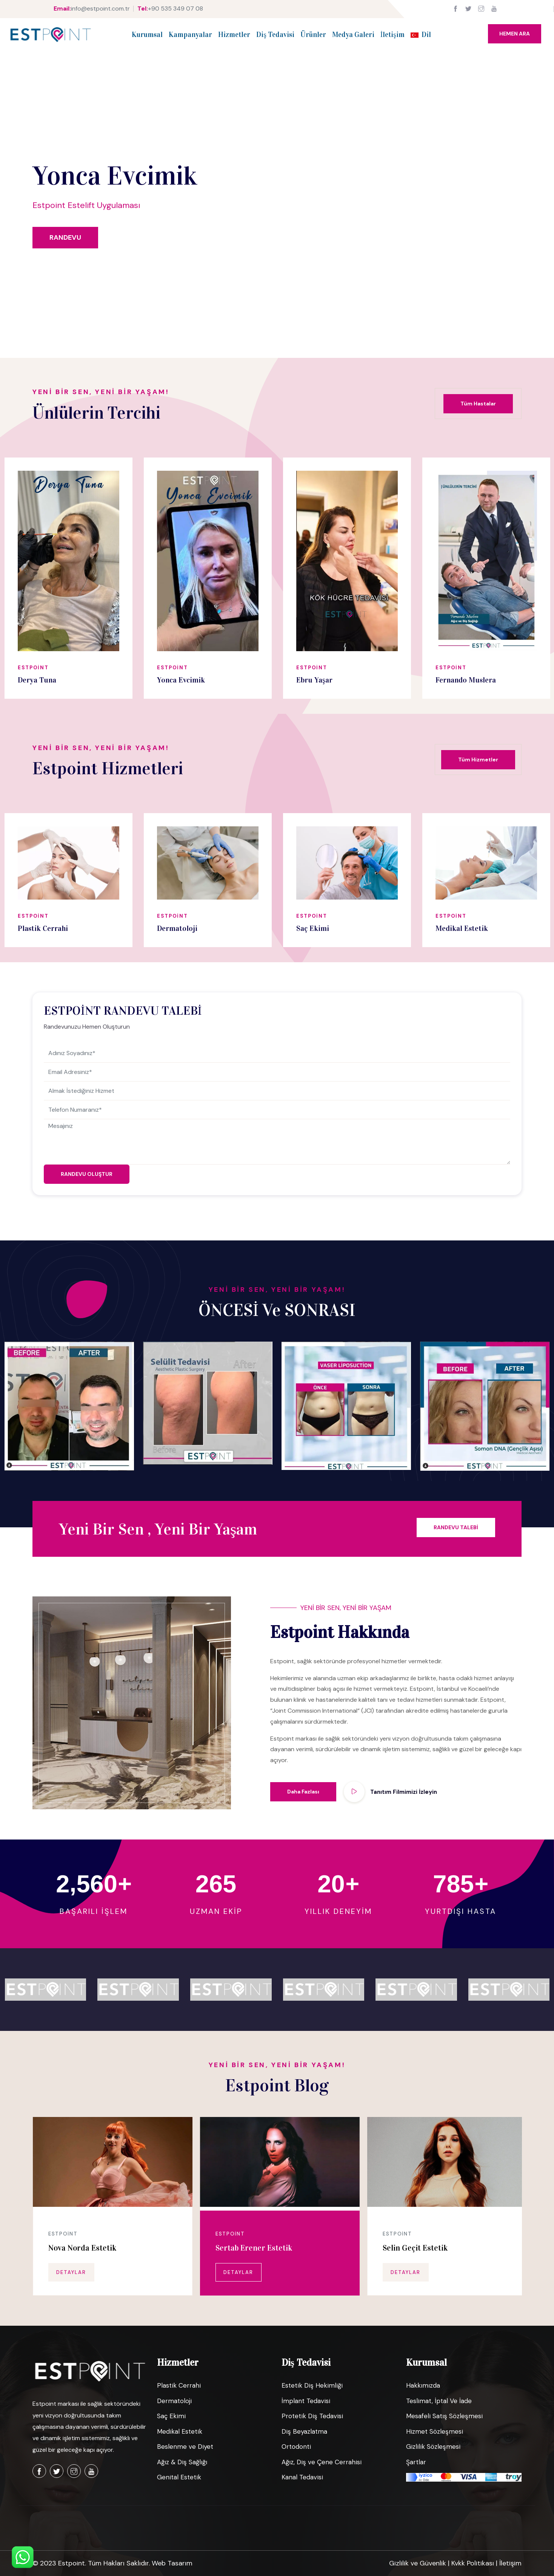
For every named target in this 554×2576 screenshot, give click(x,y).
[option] (68, 578)
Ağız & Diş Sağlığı (182, 2462)
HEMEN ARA (514, 33)
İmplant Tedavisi (306, 2401)
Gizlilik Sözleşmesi (433, 2446)
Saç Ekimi (171, 2416)
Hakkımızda (423, 2385)
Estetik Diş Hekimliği (312, 2385)
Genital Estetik (179, 2477)
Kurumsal (147, 34)
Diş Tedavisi (275, 34)
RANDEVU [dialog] (65, 237)
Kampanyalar (190, 34)
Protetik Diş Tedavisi (312, 2416)
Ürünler (313, 34)
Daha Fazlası (303, 1791)
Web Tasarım (172, 2563)
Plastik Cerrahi (179, 2385)
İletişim (392, 34)
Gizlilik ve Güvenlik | (420, 2563)
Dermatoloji (174, 2401)
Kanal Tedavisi (302, 2477)
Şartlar (416, 2462)
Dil (421, 34)
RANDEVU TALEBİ (456, 1527)
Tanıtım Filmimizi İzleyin (403, 1792)
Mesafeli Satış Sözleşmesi (444, 2416)
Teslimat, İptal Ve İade (439, 2401)
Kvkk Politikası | (475, 2563)
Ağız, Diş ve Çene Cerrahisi (322, 2462)
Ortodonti (296, 2446)
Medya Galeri (353, 34)
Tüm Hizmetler (478, 759)
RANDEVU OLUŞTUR (86, 1174)
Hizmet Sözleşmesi (434, 2431)
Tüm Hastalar (478, 403)
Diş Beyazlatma (304, 2431)
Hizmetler (234, 34)
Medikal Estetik (179, 2431)
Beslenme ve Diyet (185, 2446)
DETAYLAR (71, 2272)
